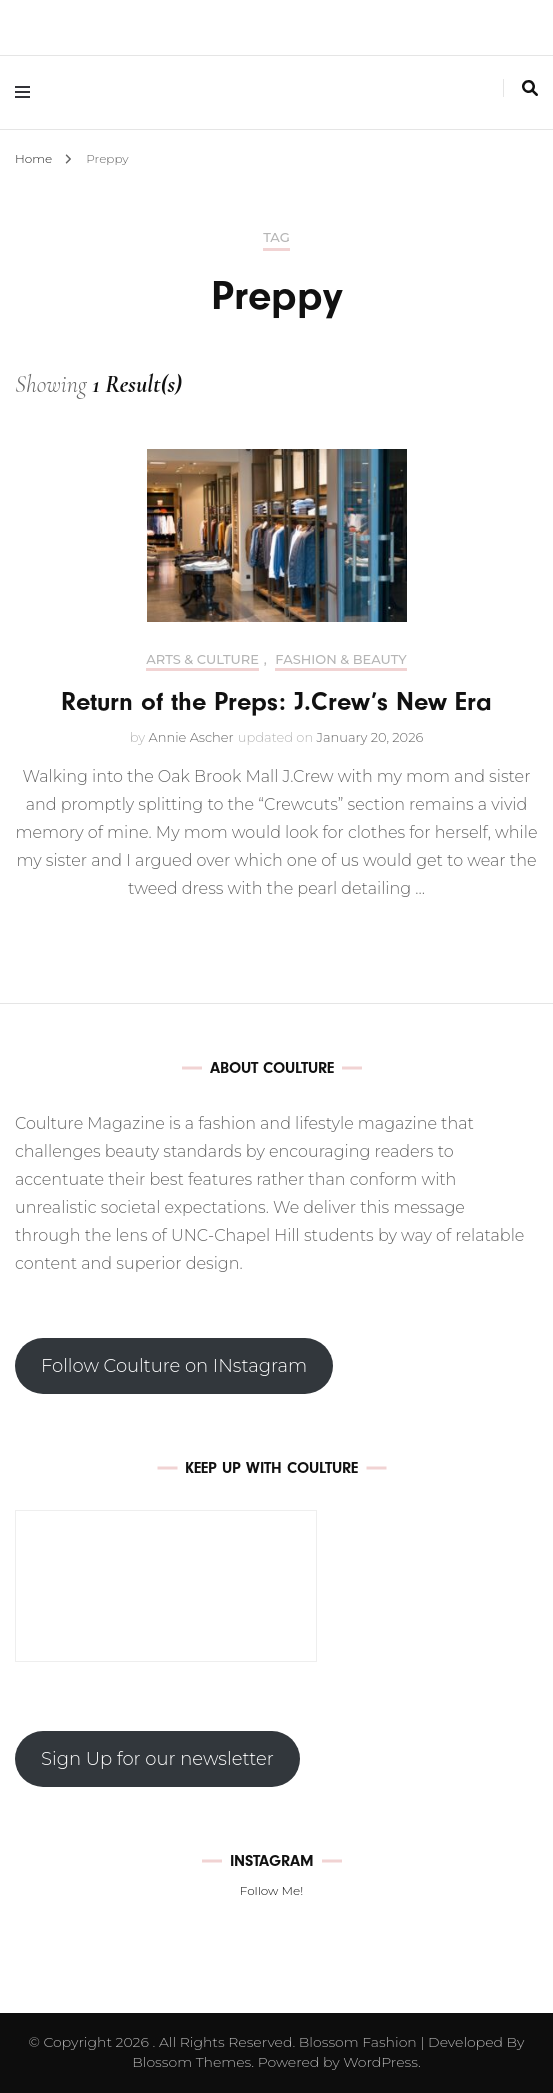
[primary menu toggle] (27, 92)
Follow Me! (271, 1890)
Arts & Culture (202, 659)
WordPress (380, 2062)
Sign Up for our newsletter (157, 1759)
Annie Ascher (191, 737)
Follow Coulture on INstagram (174, 1366)
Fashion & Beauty (340, 659)
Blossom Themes (191, 2062)
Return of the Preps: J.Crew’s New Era (276, 702)
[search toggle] (530, 88)
